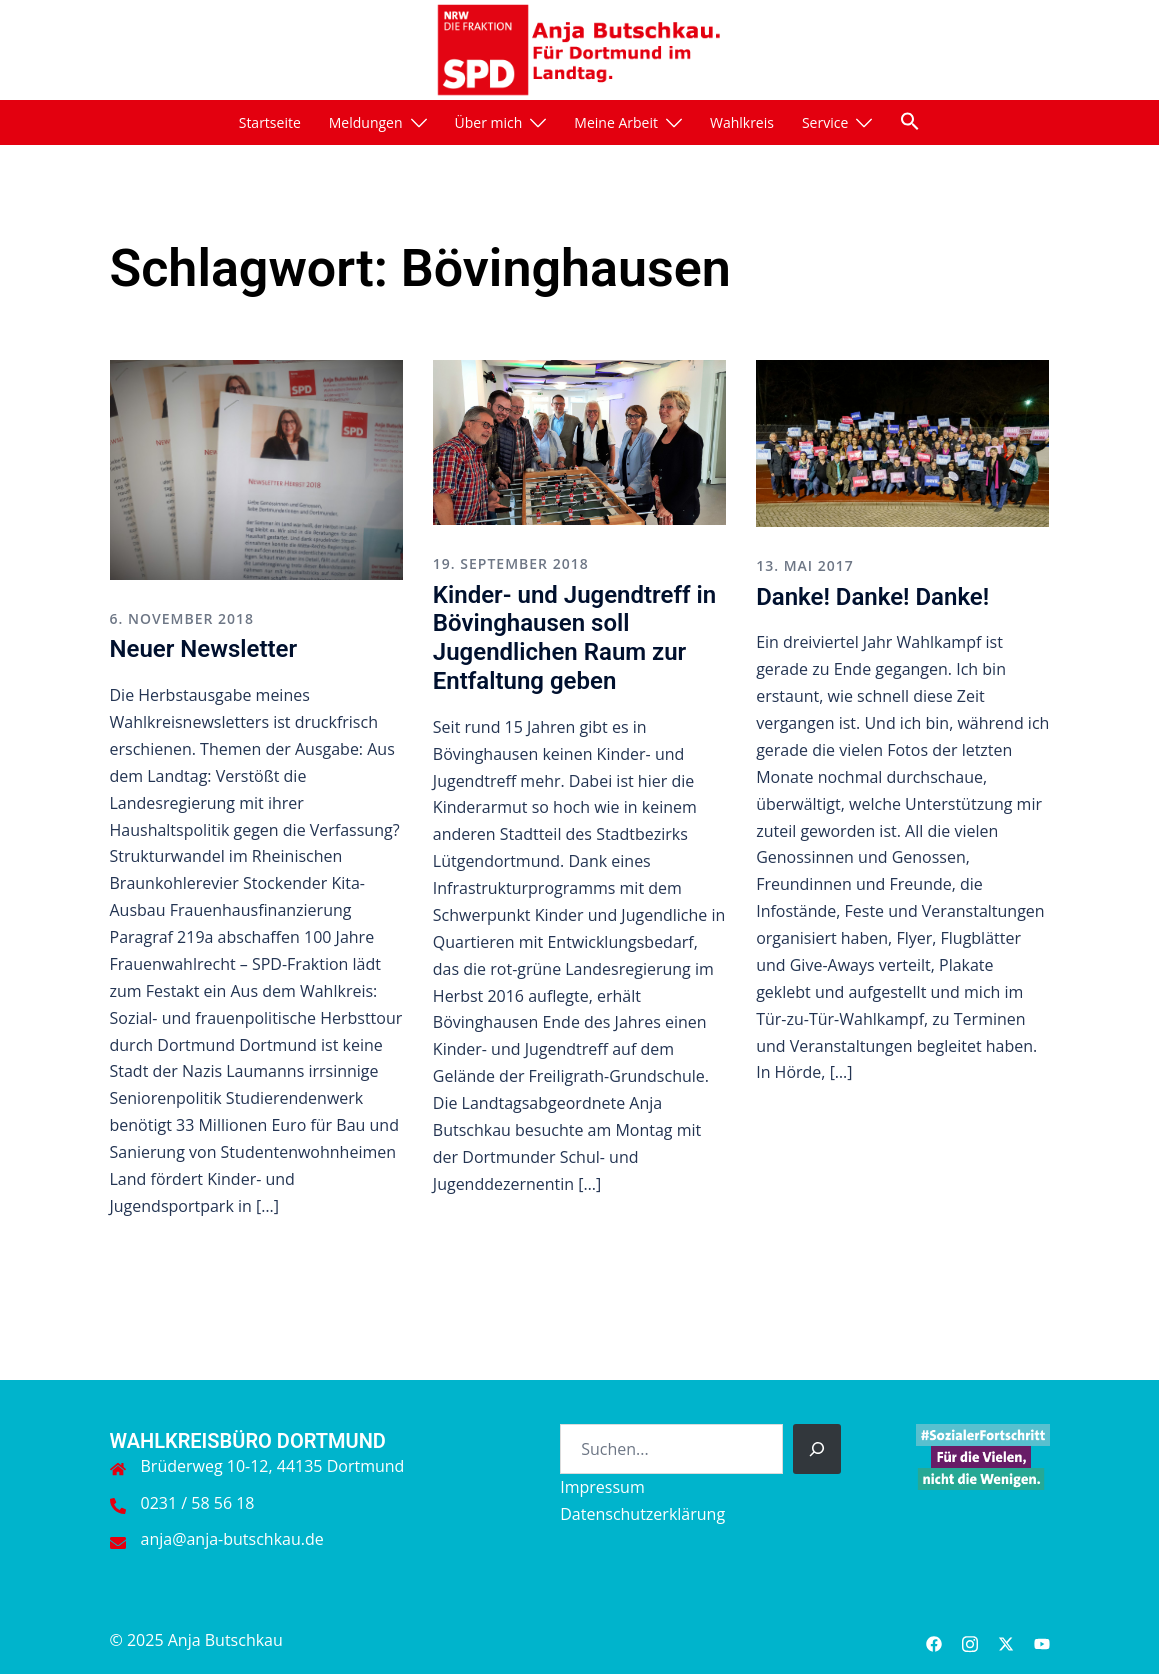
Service (825, 122)
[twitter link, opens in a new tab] (1006, 1640)
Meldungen (366, 122)
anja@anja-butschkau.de (232, 1539)
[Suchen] (817, 1449)
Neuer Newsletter (204, 649)
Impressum (602, 1487)
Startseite (270, 122)
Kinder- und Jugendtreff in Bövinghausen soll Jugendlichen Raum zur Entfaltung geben (574, 638)
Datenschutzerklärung (642, 1514)
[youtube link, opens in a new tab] (1042, 1640)
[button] (910, 121)
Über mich (489, 122)
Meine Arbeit (616, 122)
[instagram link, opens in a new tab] (970, 1640)
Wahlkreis (742, 122)
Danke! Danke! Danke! (872, 597)
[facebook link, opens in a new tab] (934, 1640)
